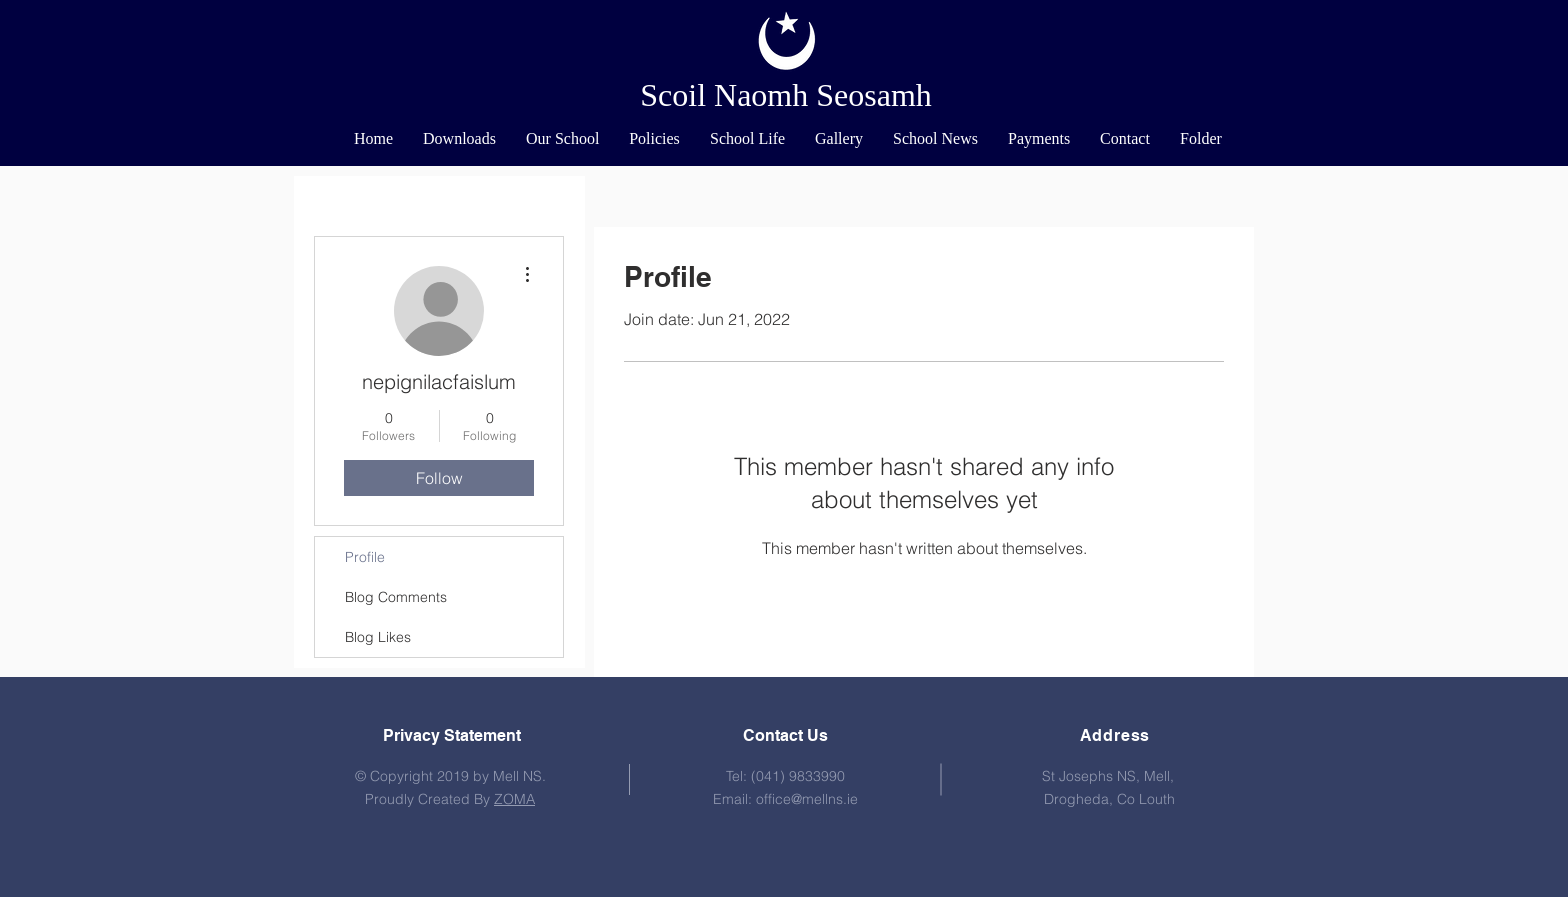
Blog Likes (378, 637)
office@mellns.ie (807, 799)
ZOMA (514, 799)
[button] (562, 139)
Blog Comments (396, 597)
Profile (365, 557)
